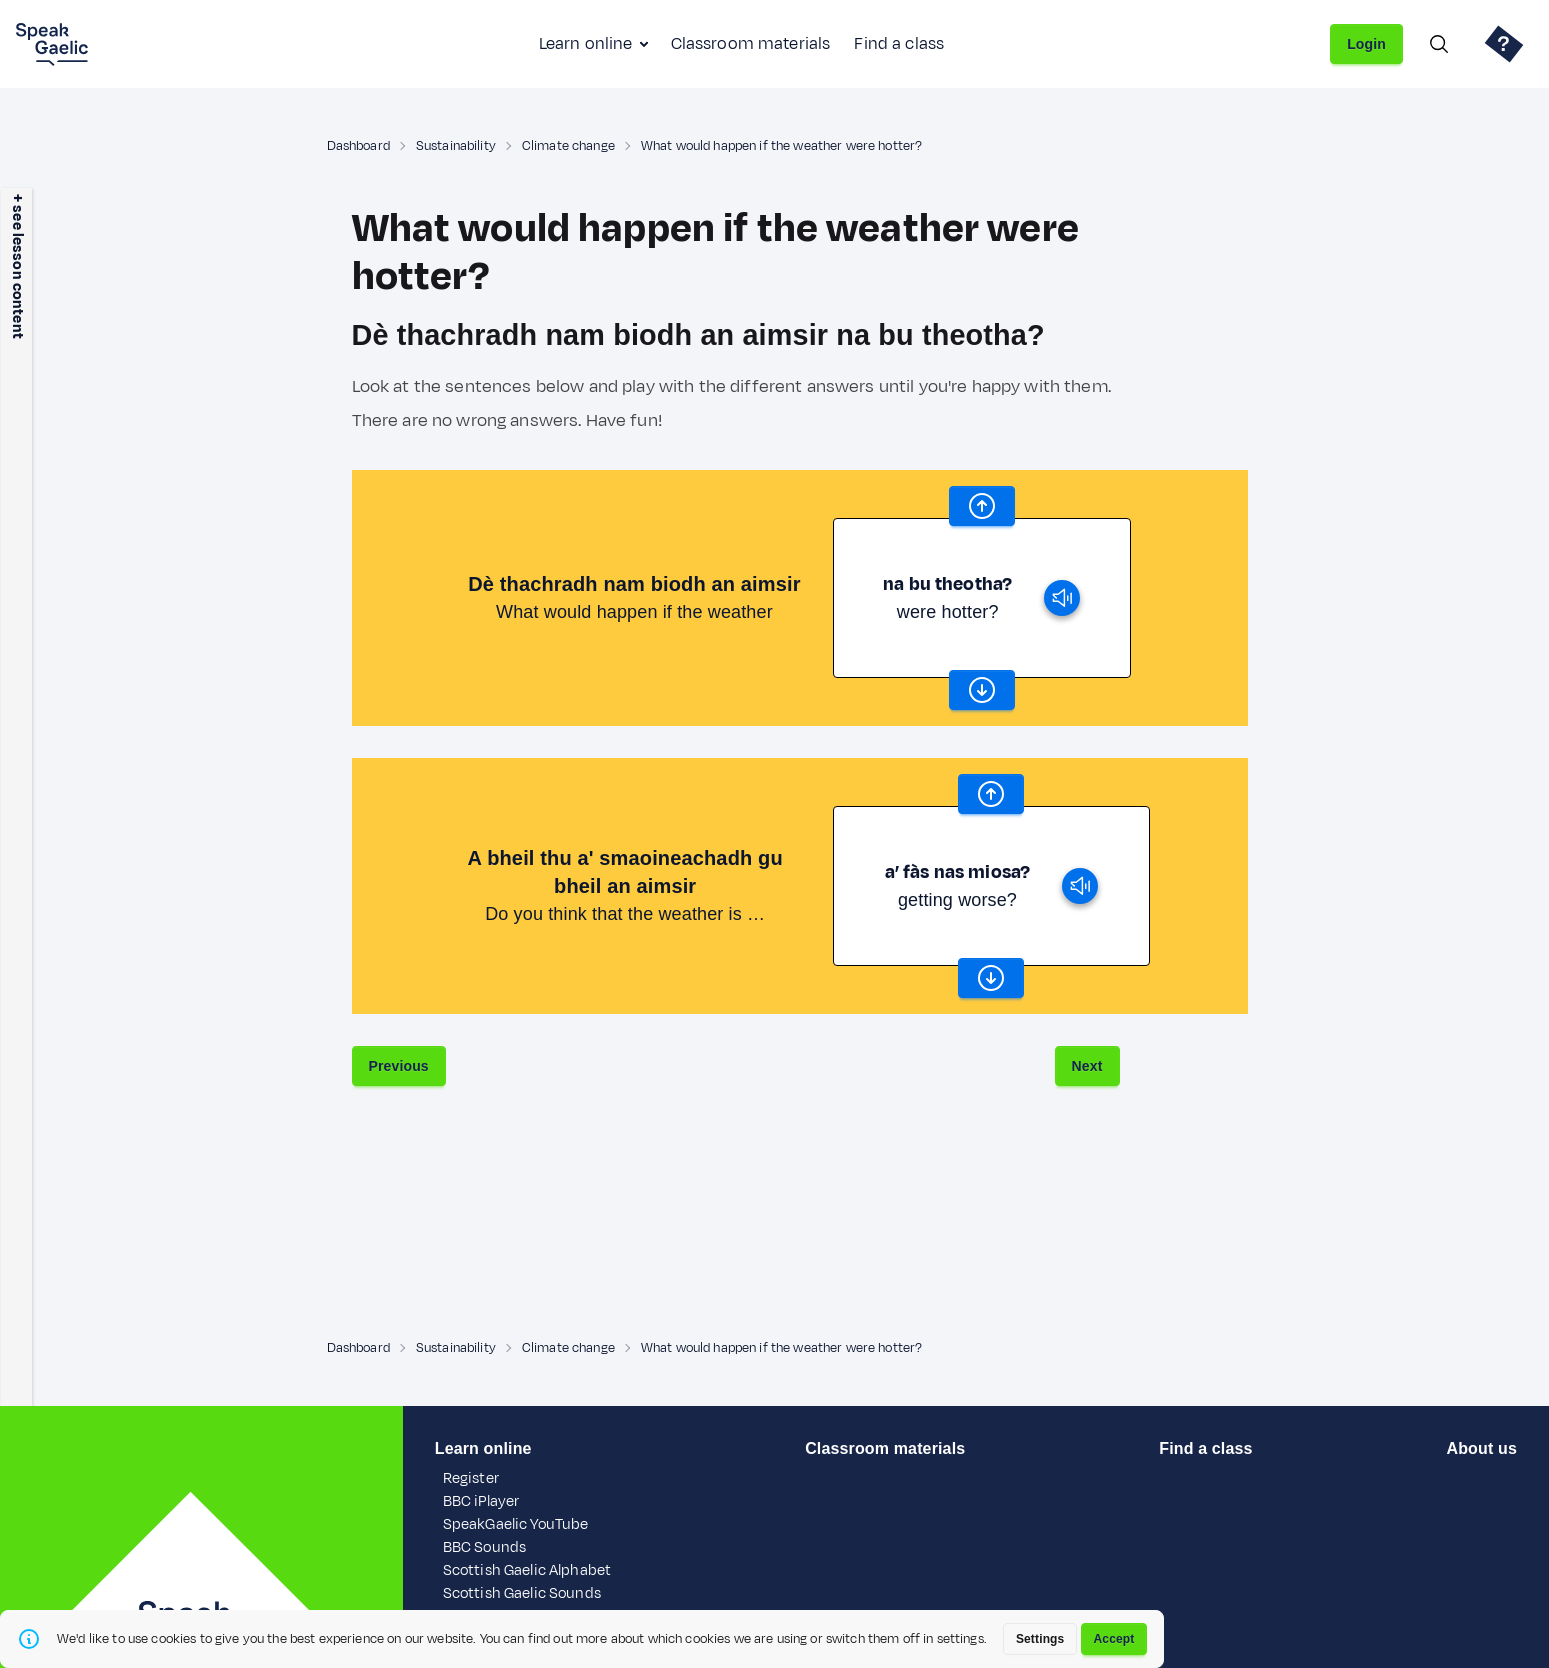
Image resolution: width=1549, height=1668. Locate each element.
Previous (399, 1066)
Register (471, 1478)
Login (1366, 44)
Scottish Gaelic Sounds (522, 1593)
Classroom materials (751, 44)
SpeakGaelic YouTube (516, 1524)
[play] (1062, 598)
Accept (1114, 1639)
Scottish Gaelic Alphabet (527, 1570)
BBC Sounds (484, 1547)
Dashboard (358, 146)
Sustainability (456, 146)
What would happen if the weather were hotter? (781, 146)
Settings (1040, 1639)
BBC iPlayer (481, 1501)
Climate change (568, 146)
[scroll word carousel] (982, 506)
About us (1482, 1448)
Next (1087, 1066)
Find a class (899, 44)
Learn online (586, 44)
